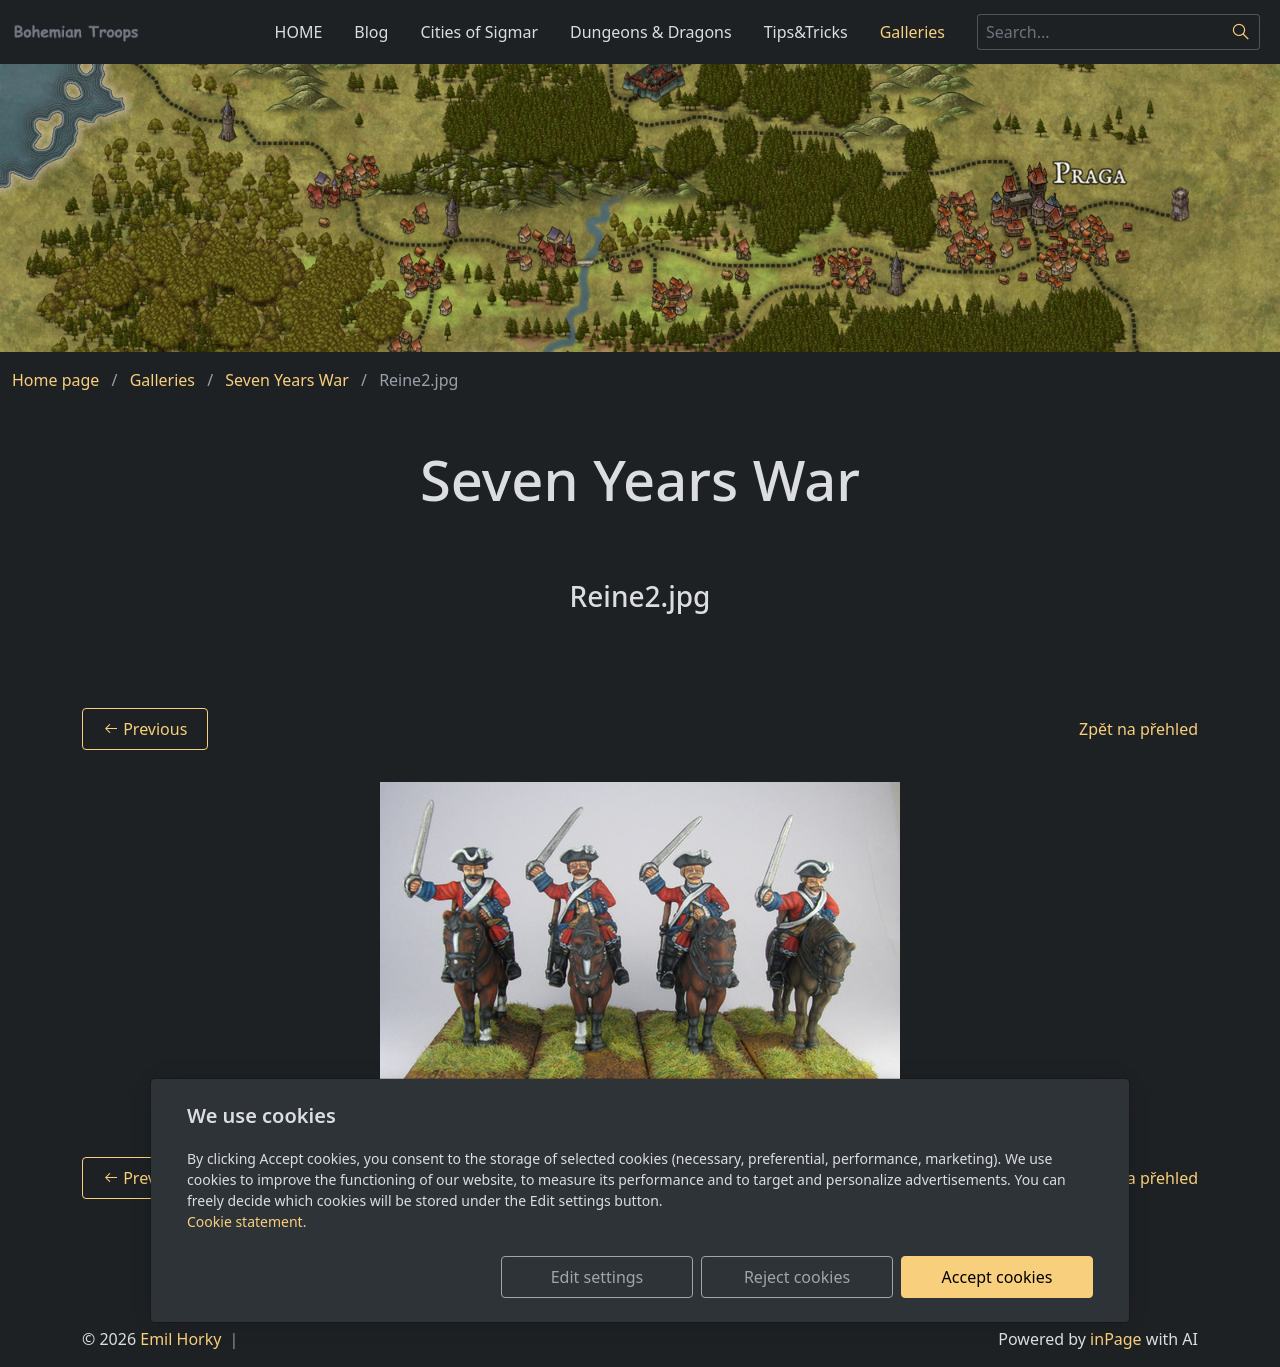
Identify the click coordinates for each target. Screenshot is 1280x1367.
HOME (299, 32)
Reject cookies (797, 1277)
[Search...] (1100, 32)
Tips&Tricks (806, 32)
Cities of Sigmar (479, 32)
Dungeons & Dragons (651, 32)
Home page (55, 380)
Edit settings (597, 1277)
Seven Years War (287, 380)
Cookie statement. (246, 1221)
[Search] (1241, 32)
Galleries (912, 32)
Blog (371, 32)
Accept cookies (997, 1277)
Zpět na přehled (1138, 729)
